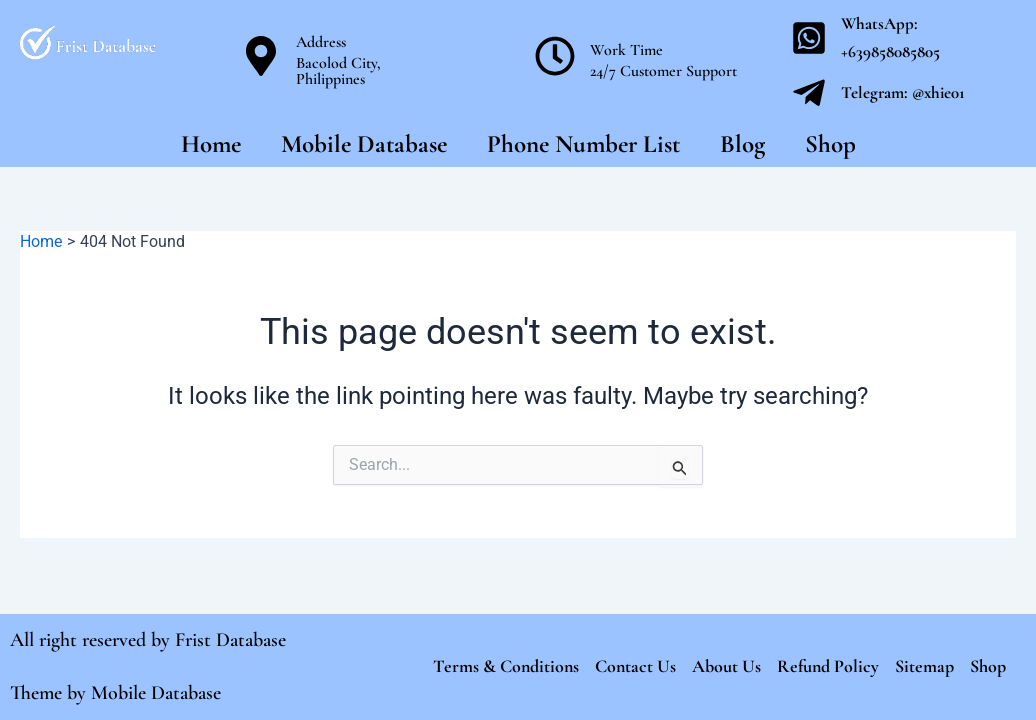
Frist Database (230, 640)
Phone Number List (583, 144)
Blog (742, 144)
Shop (830, 144)
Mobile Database (364, 144)
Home (211, 144)
